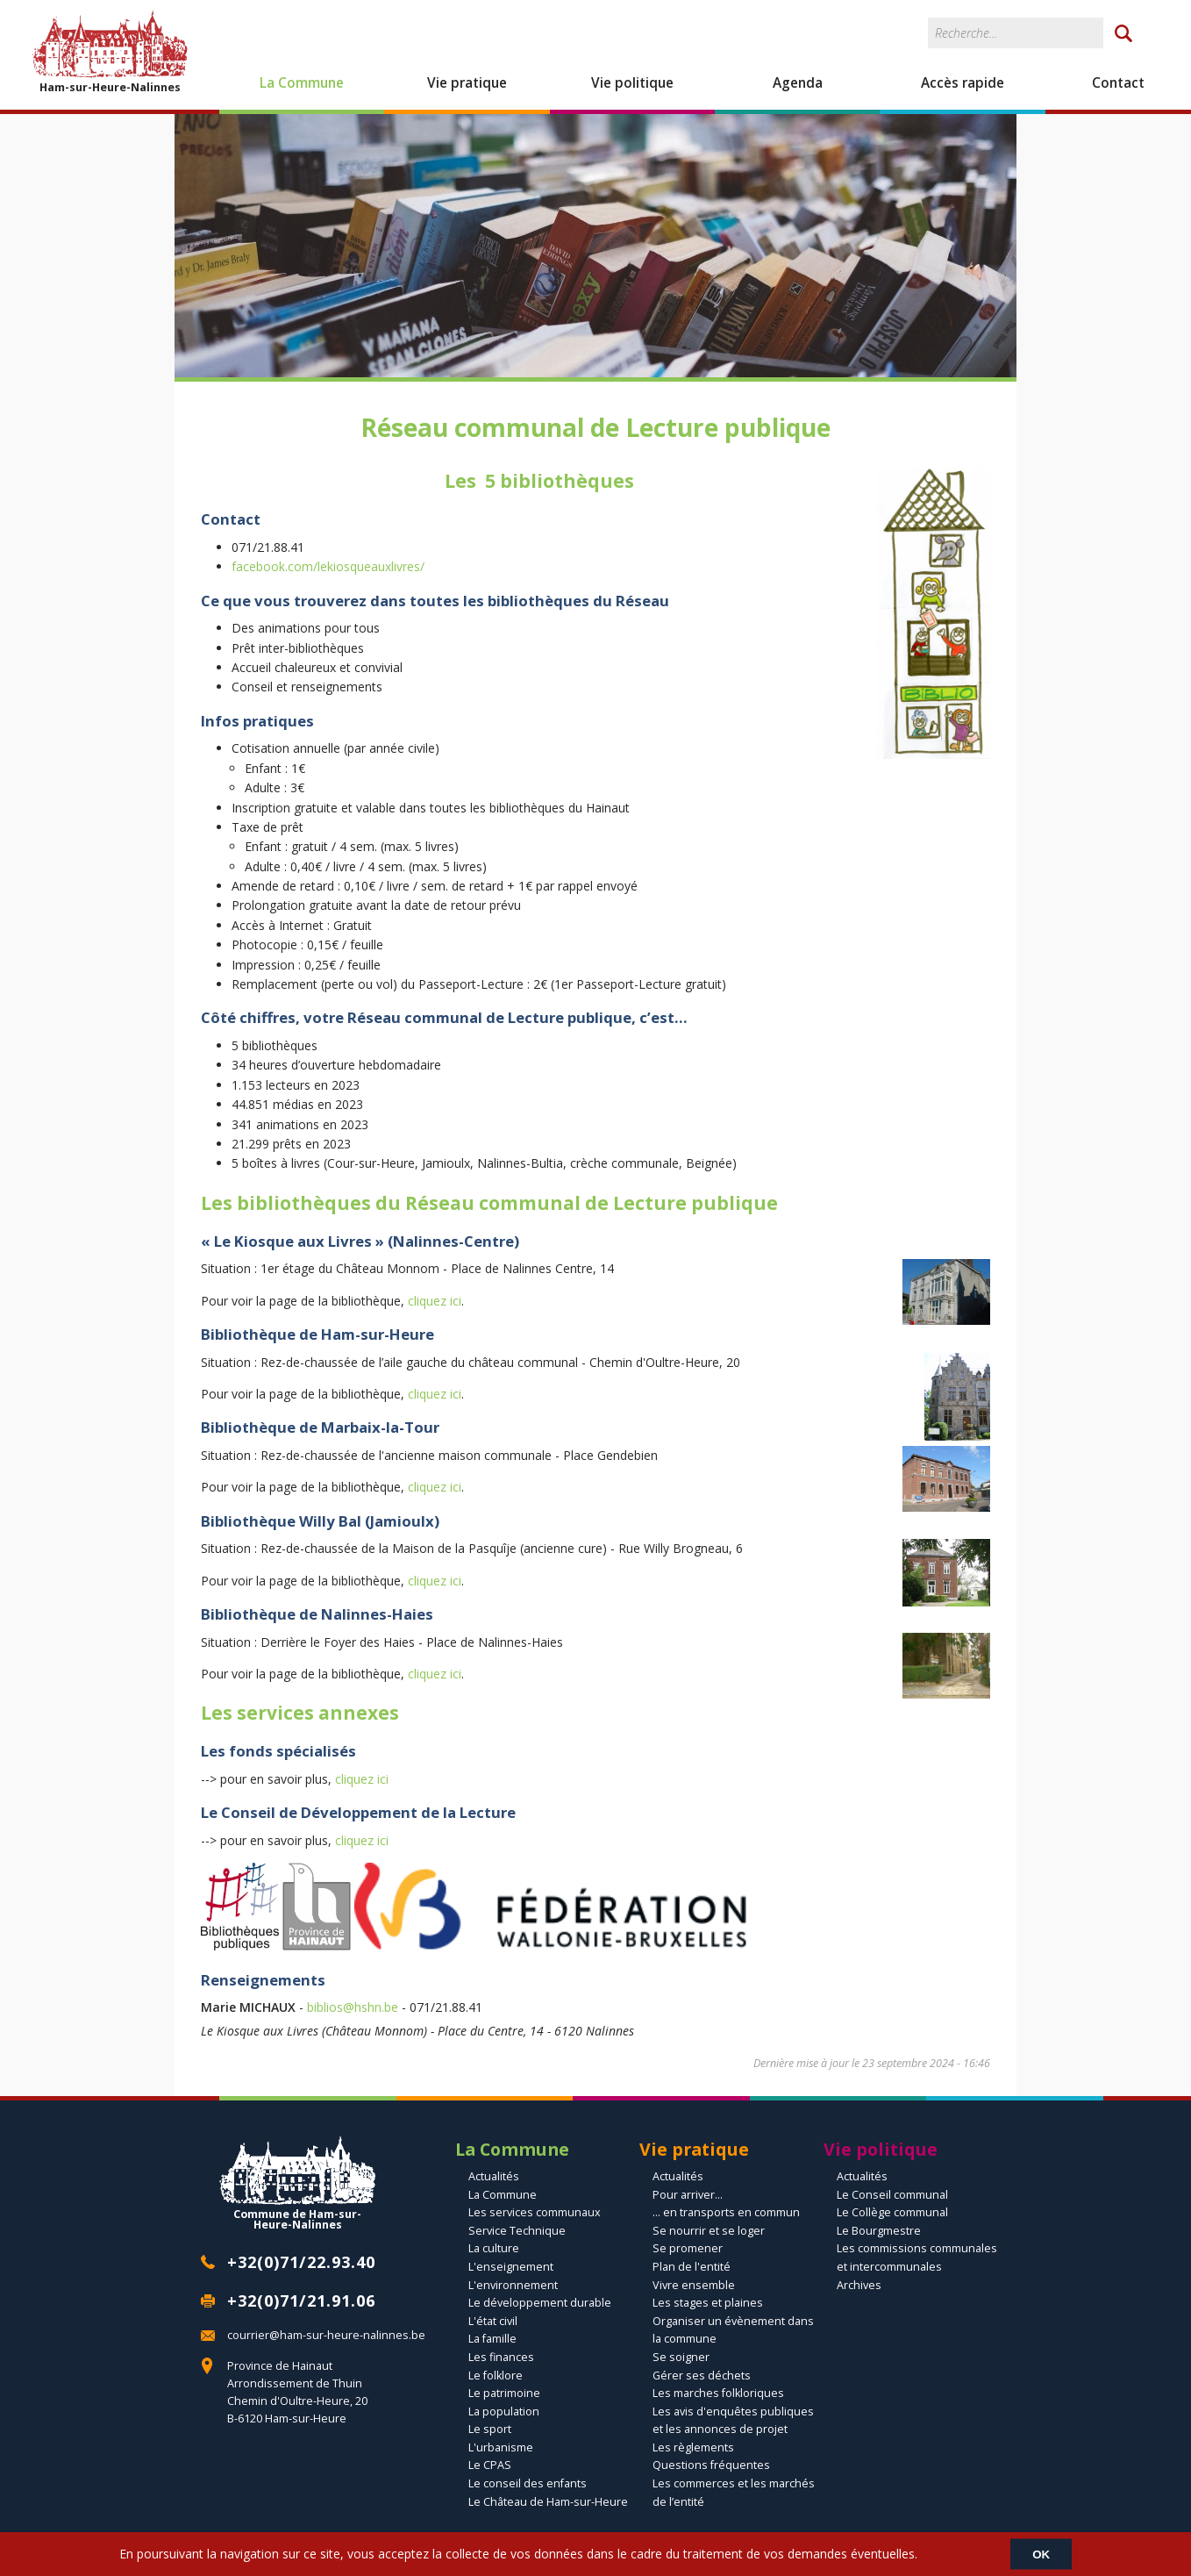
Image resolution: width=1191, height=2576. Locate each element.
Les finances (501, 2357)
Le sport (489, 2429)
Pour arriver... (688, 2194)
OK (1041, 2553)
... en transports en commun (726, 2212)
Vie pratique (467, 83)
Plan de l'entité (692, 2266)
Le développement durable (539, 2302)
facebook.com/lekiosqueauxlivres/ (328, 566)
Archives (859, 2285)
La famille (492, 2338)
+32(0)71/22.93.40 (301, 2261)
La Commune (302, 83)
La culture (493, 2248)
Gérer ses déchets (702, 2375)
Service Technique (517, 2230)
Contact (1118, 83)
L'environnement (513, 2285)
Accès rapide (962, 83)
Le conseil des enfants (527, 2483)
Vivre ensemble (694, 2285)
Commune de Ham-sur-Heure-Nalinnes (297, 2183)
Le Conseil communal (892, 2194)
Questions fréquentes (711, 2465)
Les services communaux (534, 2212)
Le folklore (495, 2375)
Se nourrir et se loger (709, 2230)
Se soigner (681, 2357)
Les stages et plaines (708, 2302)
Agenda (798, 83)
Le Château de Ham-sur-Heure (548, 2501)
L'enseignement (510, 2266)
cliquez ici (434, 1300)
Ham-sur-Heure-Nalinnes (110, 51)
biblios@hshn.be (352, 2007)
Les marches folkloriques (718, 2393)
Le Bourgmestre (879, 2230)
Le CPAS (489, 2465)
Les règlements (693, 2447)
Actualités (493, 2176)
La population (503, 2411)
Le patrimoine (504, 2393)
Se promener (688, 2248)
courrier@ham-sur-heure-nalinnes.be (326, 2335)
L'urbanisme (500, 2447)
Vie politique (632, 83)
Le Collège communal (892, 2212)
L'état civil (492, 2321)
